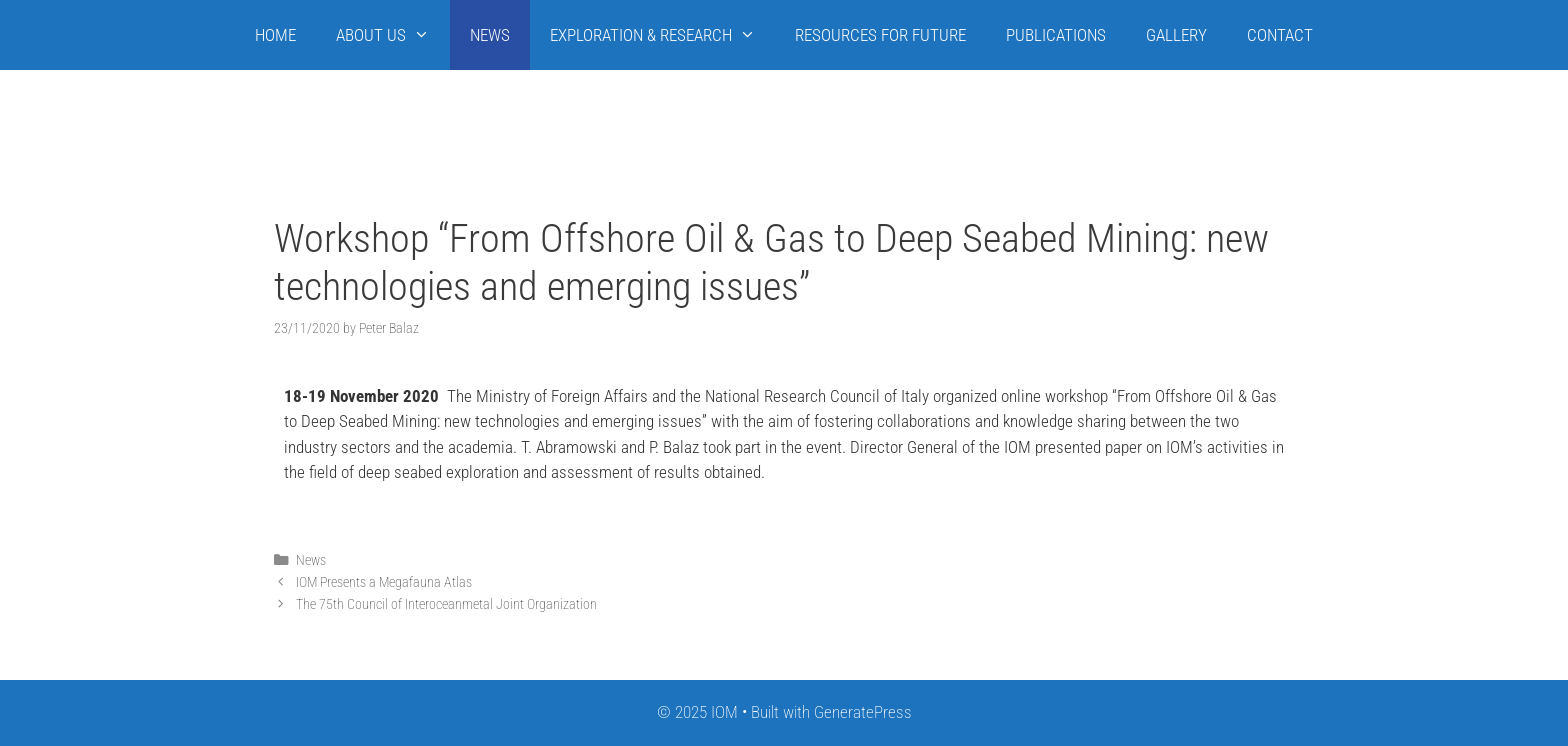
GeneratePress (863, 712)
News (311, 560)
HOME (275, 35)
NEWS (490, 35)
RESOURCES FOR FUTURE (880, 35)
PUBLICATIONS (1056, 35)
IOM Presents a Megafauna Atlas (384, 582)
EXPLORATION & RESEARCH (663, 35)
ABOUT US (393, 35)
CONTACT (1280, 35)
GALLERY (1176, 35)
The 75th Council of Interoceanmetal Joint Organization (446, 604)
